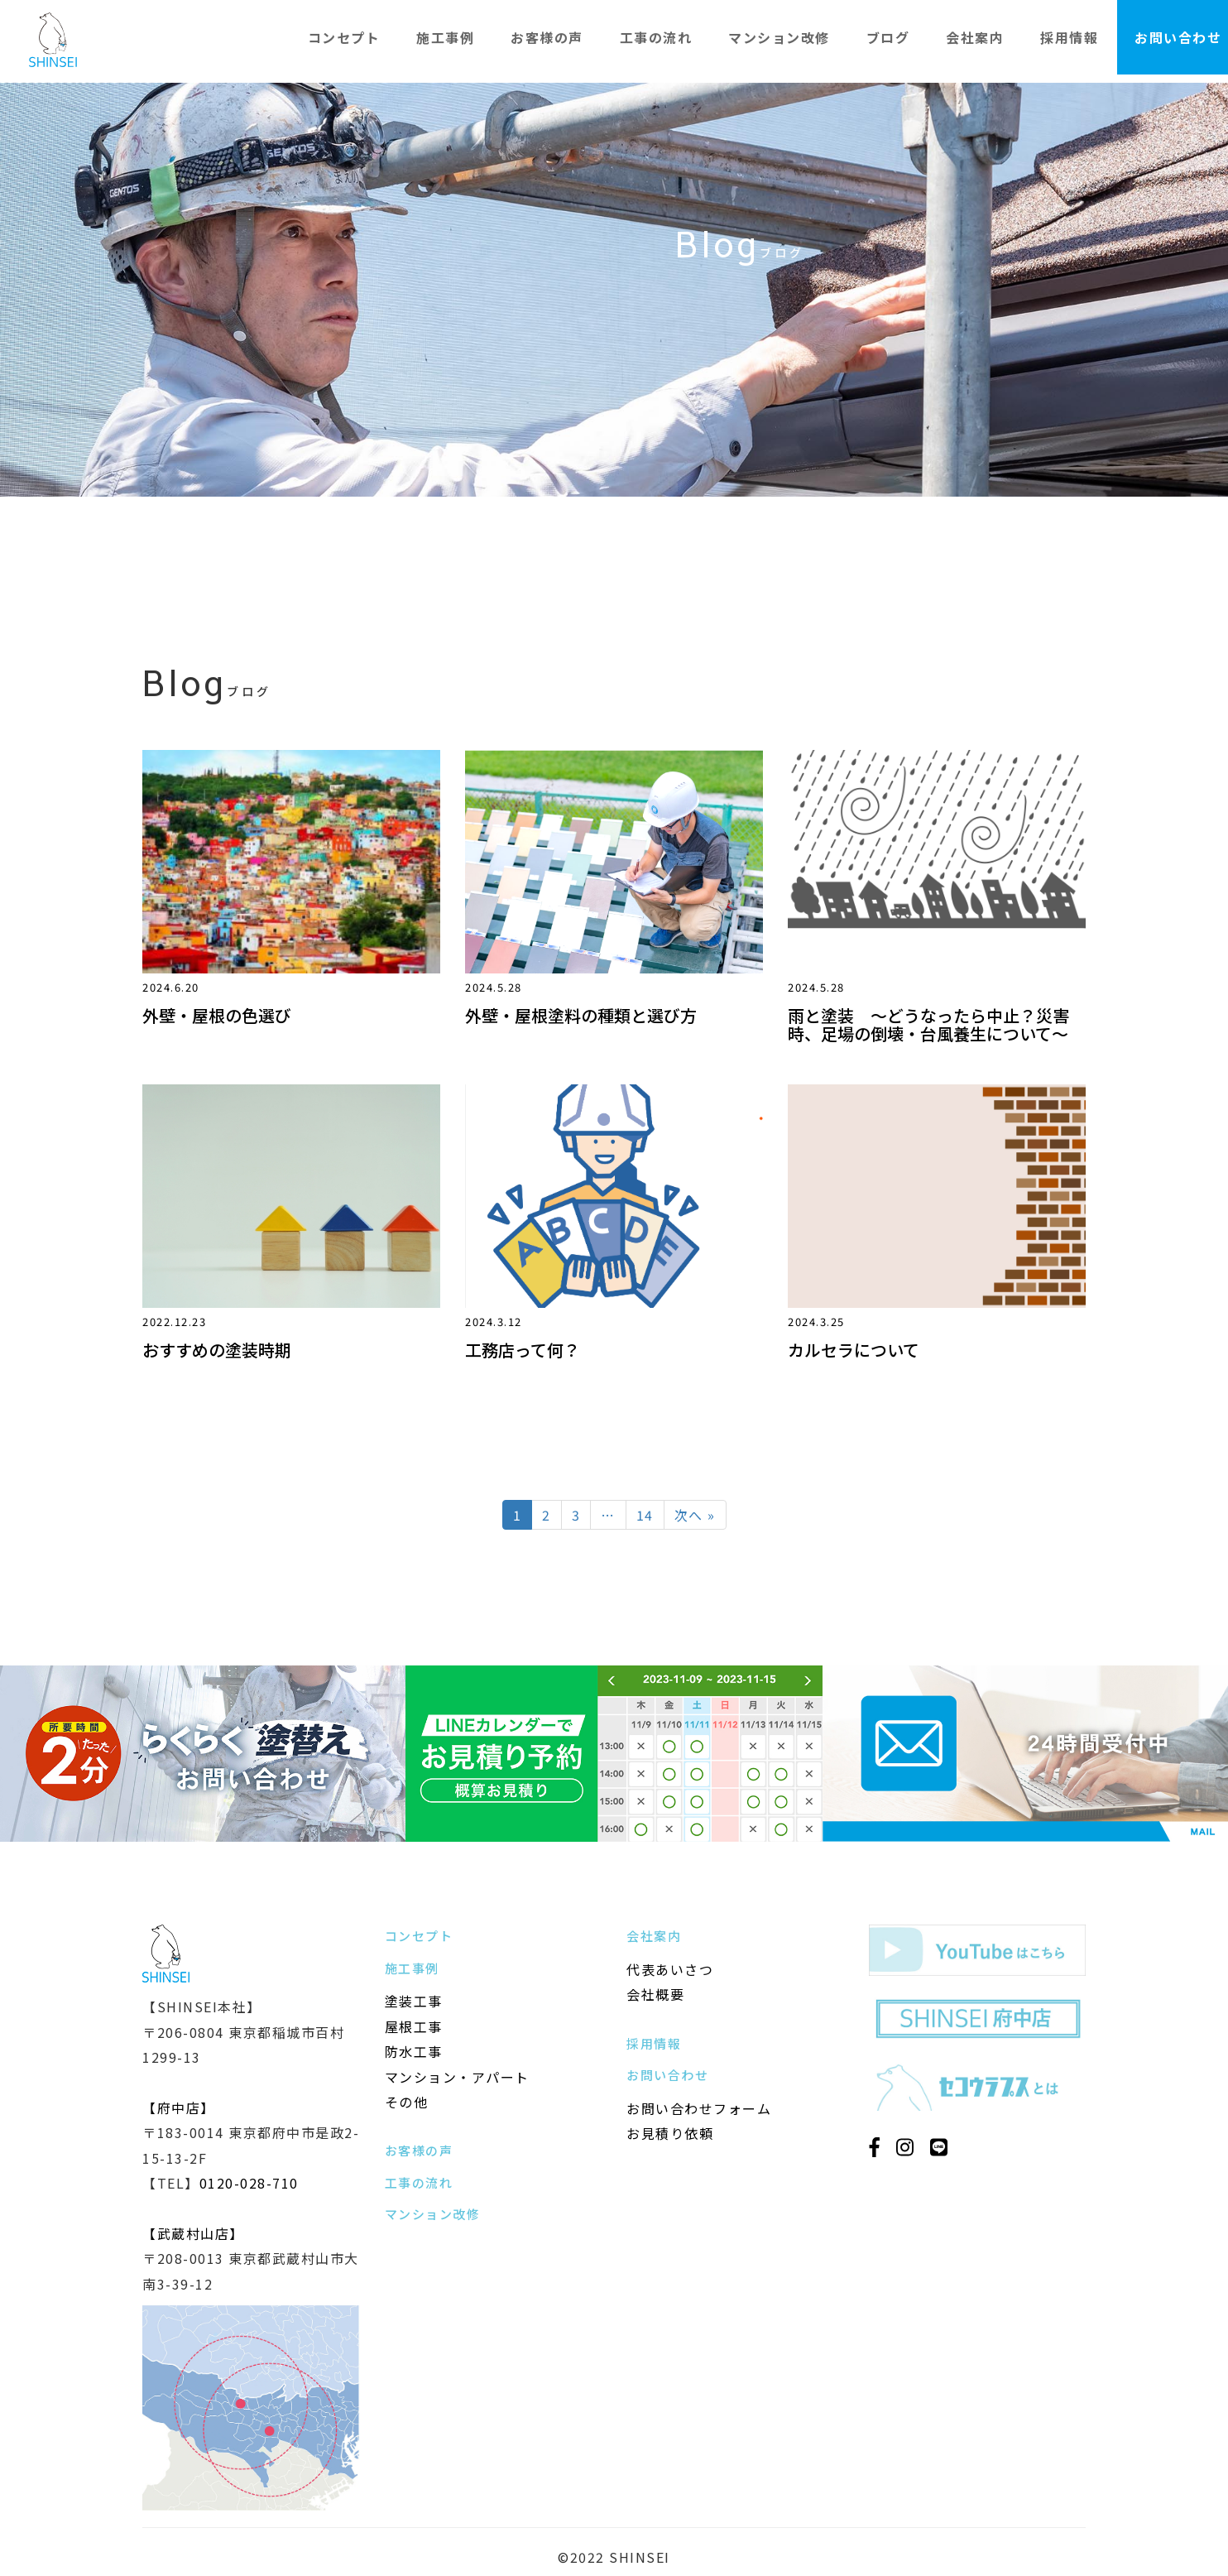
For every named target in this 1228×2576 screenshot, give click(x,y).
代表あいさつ (669, 1969)
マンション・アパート (457, 2077)
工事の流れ (656, 37)
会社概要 (655, 1994)
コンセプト (344, 37)
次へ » (695, 1515)
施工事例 (445, 37)
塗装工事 (414, 2001)
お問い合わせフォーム (698, 2108)
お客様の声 (547, 37)
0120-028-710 (249, 2183)
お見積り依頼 (669, 2133)
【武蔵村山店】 (193, 2233)
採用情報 (1069, 37)
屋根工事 (414, 2026)
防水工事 (414, 2051)
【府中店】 (178, 2107)
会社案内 (975, 37)
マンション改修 (779, 37)
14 (645, 1515)
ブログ (888, 37)
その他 (407, 2102)
